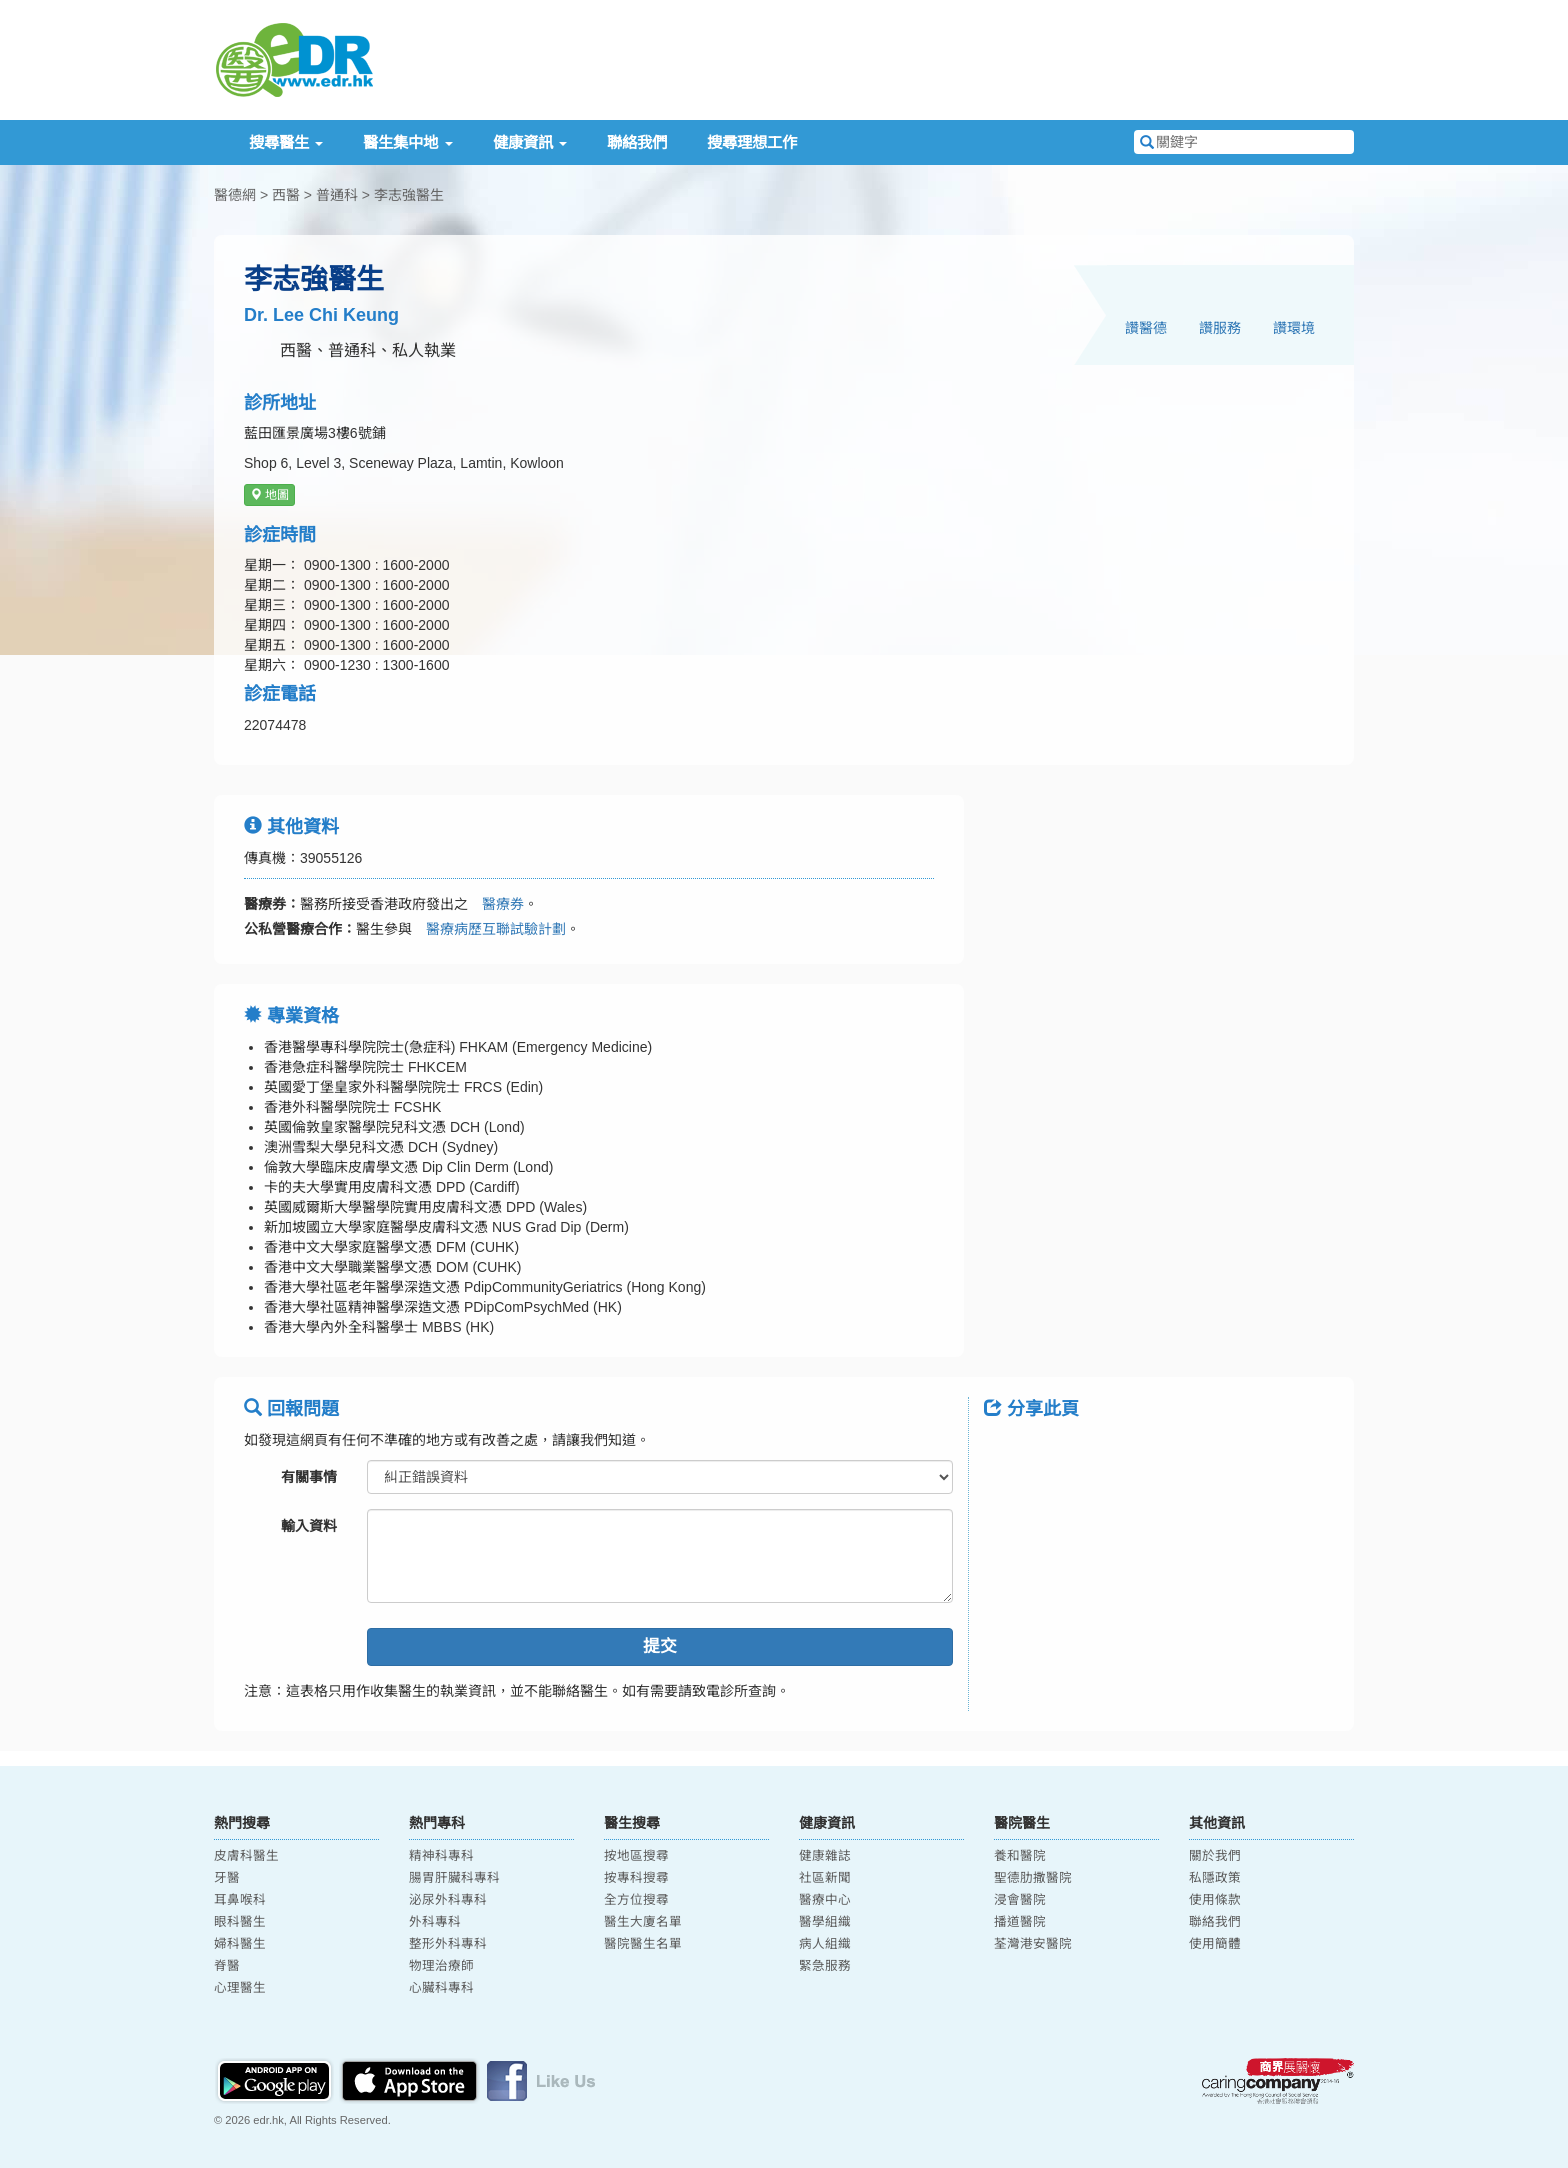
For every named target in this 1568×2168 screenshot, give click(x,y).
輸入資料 (309, 1526)
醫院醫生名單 (643, 1944)
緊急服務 (825, 1966)
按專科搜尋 (636, 1878)
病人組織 (825, 1944)
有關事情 (309, 1477)
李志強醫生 (409, 195)
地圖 (269, 495)
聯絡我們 (637, 142)
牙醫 (227, 1878)
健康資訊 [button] (530, 142)
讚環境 (1294, 328)
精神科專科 (441, 1856)
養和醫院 (1020, 1856)
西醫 (286, 195)
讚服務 (1220, 328)
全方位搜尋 (636, 1900)
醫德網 (235, 195)
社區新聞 (825, 1878)
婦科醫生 (240, 1944)
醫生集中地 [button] (407, 142)
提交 (660, 1646)
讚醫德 (1146, 328)
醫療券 (496, 904)
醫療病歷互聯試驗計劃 (489, 929)
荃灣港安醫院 (1033, 1944)
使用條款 (1215, 1900)
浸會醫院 (1020, 1900)
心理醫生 (240, 1988)
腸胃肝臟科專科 (454, 1878)
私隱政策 (1215, 1878)
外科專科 (435, 1922)
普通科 (337, 195)
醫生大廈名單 (643, 1922)
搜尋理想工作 (752, 142)
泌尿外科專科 (448, 1900)
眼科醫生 (240, 1922)
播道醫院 (1020, 1922)
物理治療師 (441, 1966)
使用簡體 (1215, 1944)
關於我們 (1215, 1856)
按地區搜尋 (636, 1856)
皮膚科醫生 (246, 1856)
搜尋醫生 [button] (286, 142)
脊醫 (227, 1966)
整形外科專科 (448, 1944)
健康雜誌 (825, 1856)
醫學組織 (825, 1922)
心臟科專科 (441, 1988)
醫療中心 (825, 1900)
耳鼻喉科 (240, 1900)
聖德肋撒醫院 (1033, 1878)
